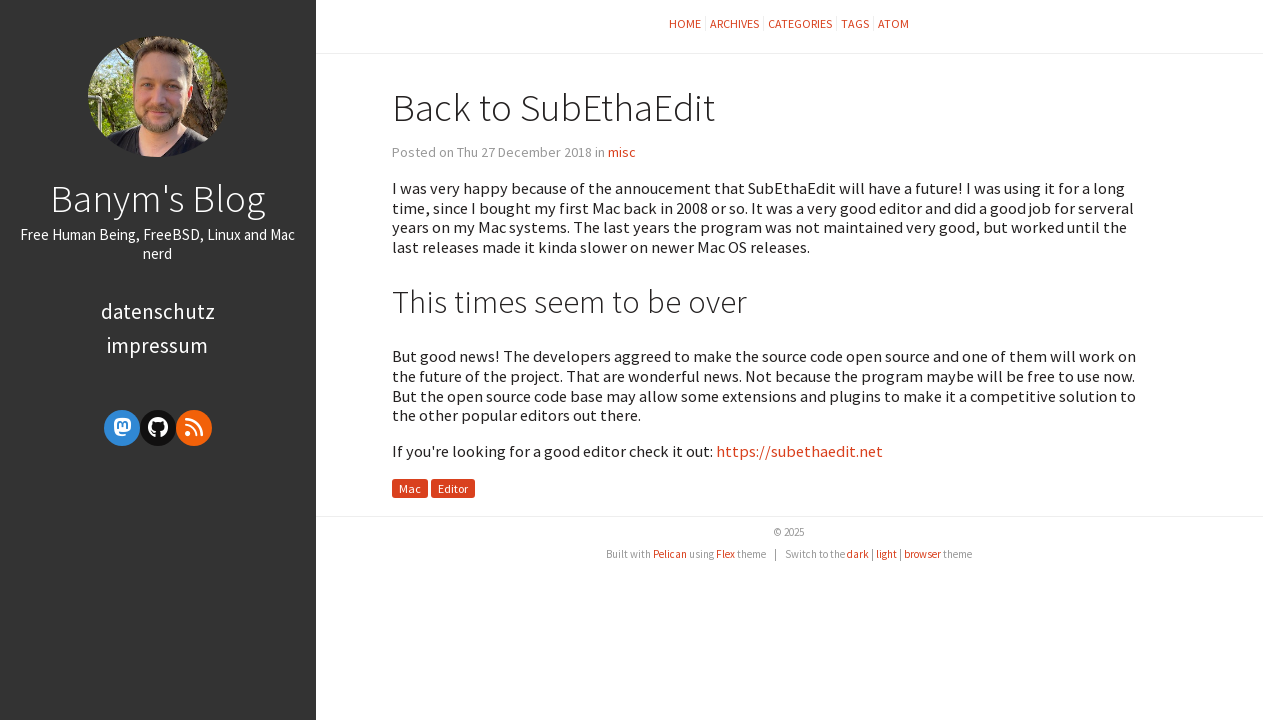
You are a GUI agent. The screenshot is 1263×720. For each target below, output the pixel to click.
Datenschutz (158, 311)
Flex (725, 554)
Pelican (670, 554)
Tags (855, 23)
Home (685, 23)
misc (622, 152)
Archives (734, 23)
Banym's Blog (157, 198)
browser (922, 554)
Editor (453, 488)
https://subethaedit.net (799, 451)
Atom (893, 23)
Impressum (157, 345)
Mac (410, 488)
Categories (800, 23)
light (886, 554)
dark (858, 554)
